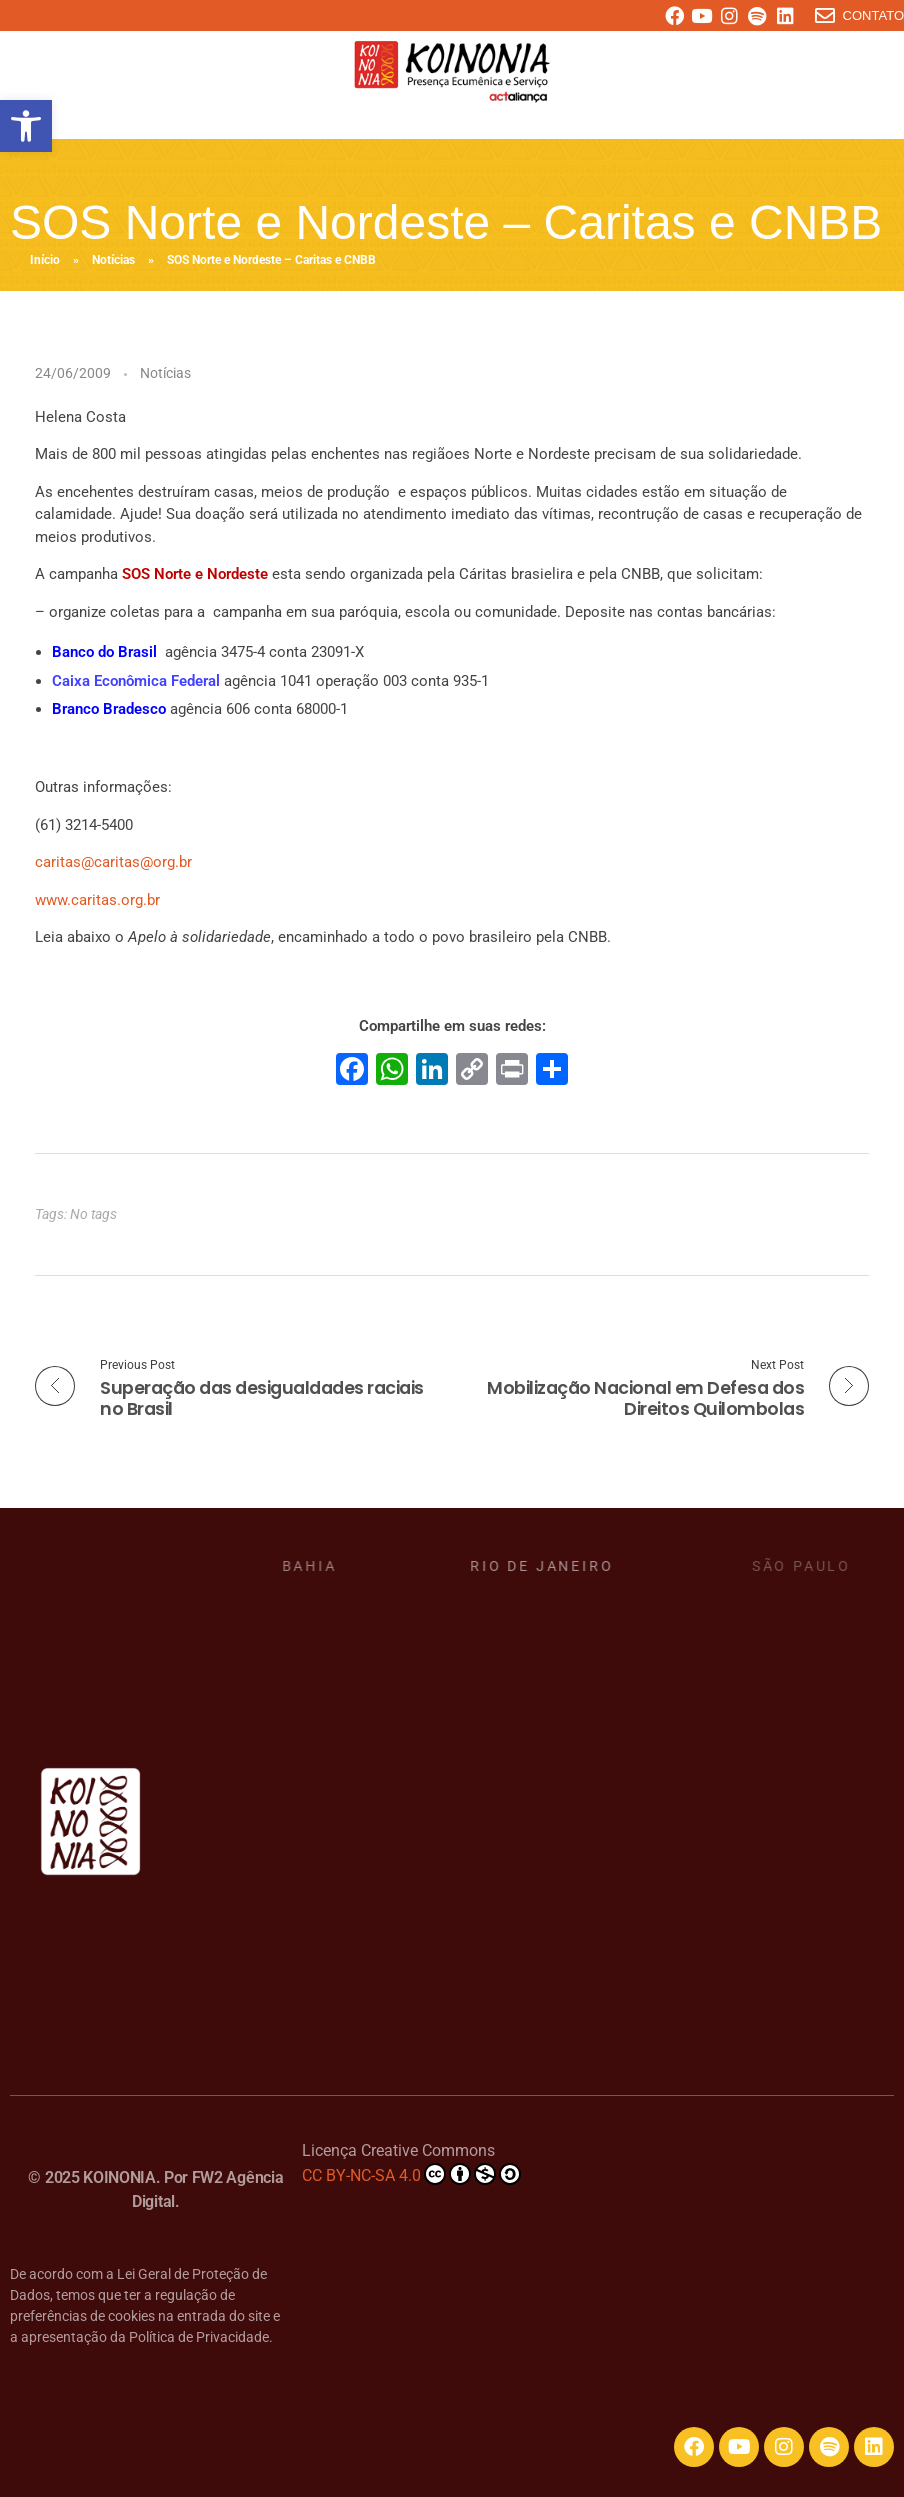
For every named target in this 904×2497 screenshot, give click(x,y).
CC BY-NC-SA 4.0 (411, 2174)
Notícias (113, 260)
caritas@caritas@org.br (113, 862)
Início (45, 260)
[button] (26, 126)
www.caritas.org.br (97, 900)
